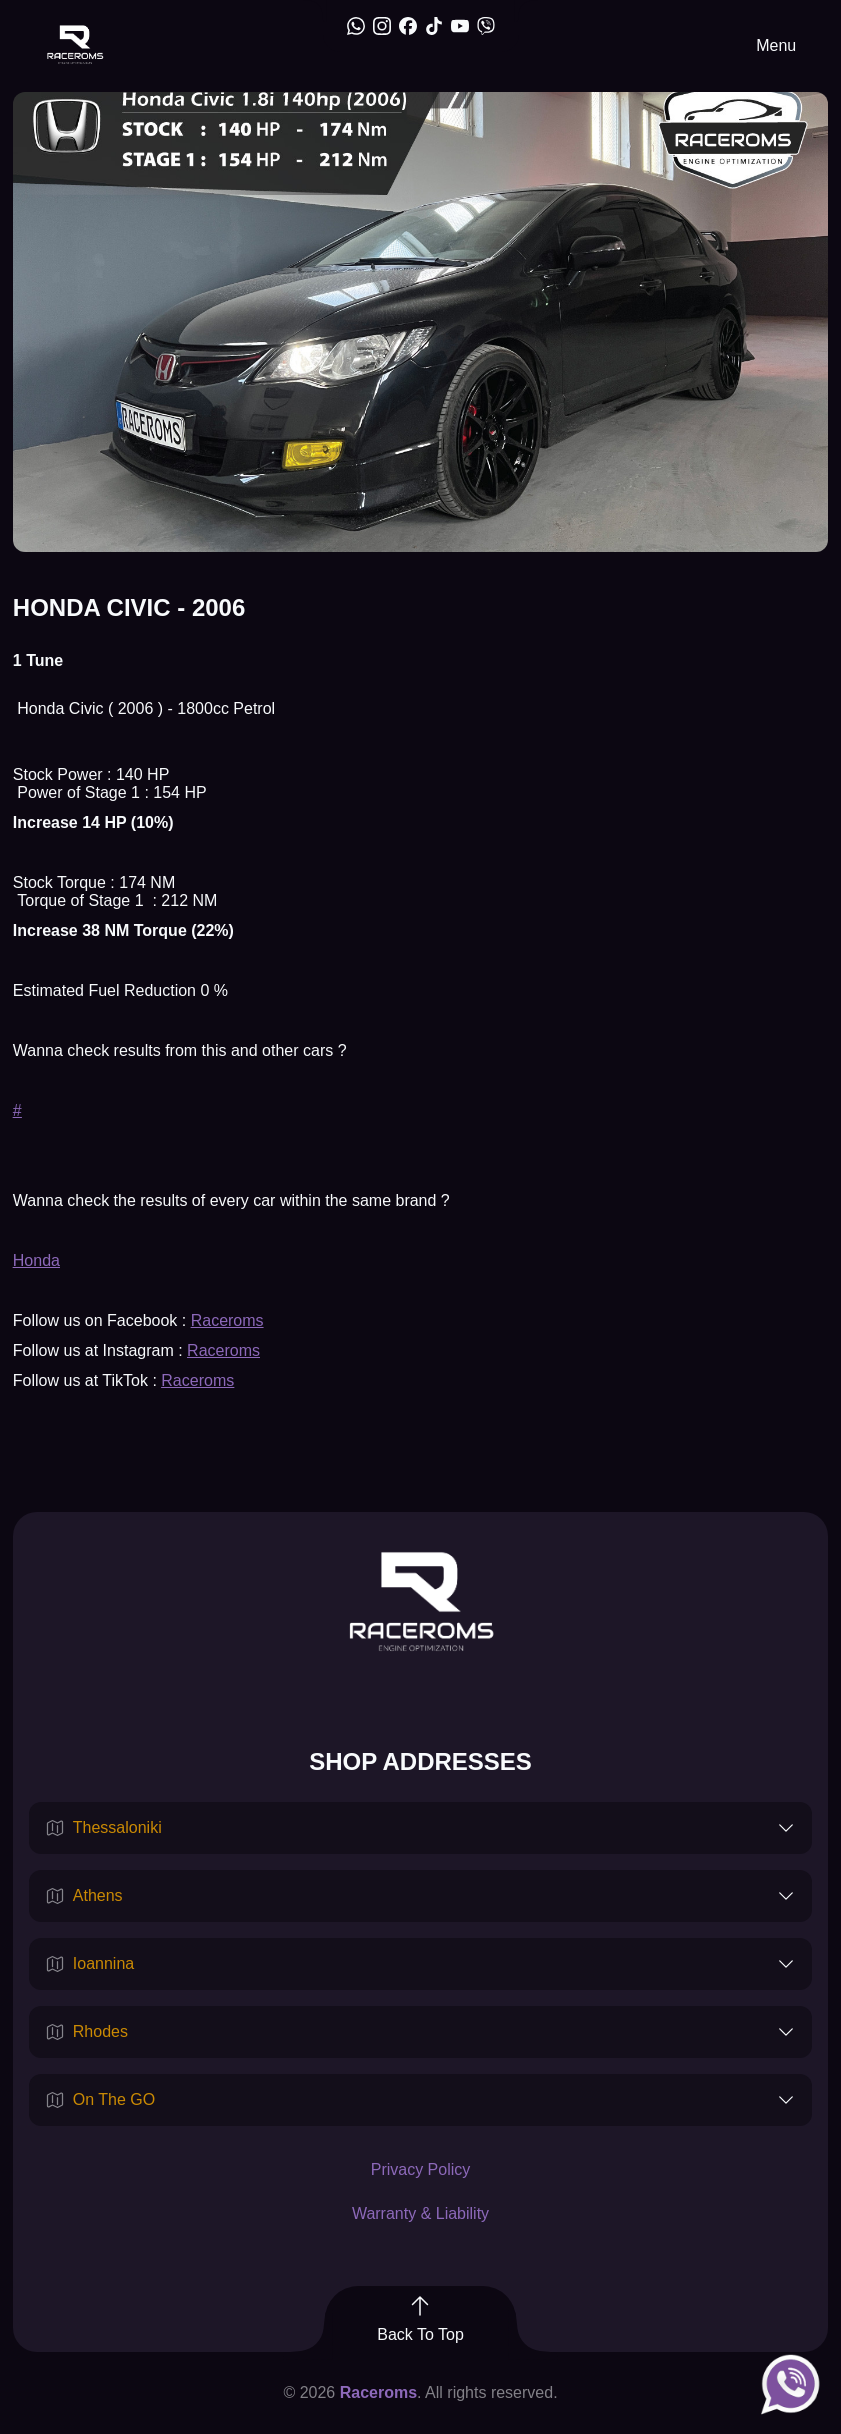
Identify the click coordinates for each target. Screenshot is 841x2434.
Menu (776, 45)
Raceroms (227, 1320)
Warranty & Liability (420, 2213)
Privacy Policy (421, 2169)
